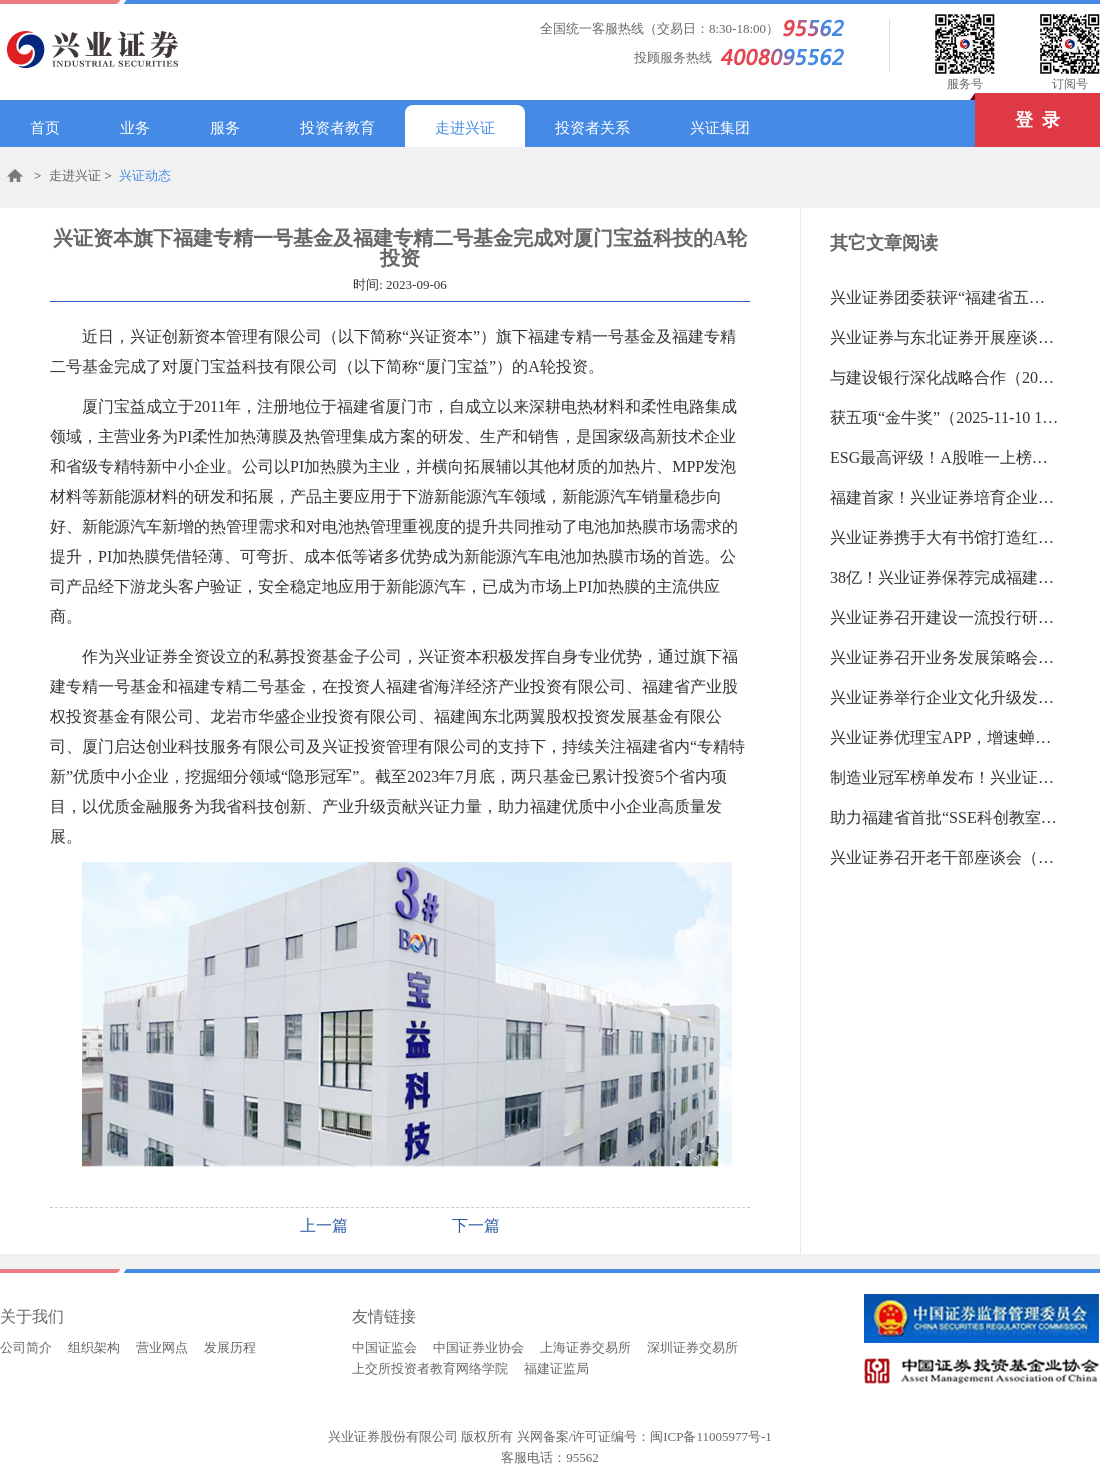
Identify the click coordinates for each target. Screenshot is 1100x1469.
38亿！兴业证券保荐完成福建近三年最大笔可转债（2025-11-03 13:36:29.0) (945, 577)
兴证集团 (720, 128)
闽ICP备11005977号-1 (711, 1436)
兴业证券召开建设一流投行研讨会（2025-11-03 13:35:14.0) (945, 617)
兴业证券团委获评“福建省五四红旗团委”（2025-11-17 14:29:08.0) (945, 297)
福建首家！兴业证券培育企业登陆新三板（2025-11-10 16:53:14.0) (945, 497)
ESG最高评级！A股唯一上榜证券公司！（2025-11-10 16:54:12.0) (945, 457)
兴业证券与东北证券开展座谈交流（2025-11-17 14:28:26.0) (945, 337)
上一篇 (324, 1225)
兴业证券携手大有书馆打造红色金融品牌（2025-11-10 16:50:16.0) (945, 537)
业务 (135, 128)
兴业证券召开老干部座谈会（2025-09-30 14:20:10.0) (945, 857)
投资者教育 (337, 128)
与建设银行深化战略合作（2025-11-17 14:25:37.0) (945, 377)
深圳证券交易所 (692, 1347)
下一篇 (476, 1225)
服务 (225, 128)
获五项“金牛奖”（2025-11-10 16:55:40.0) (945, 417)
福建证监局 (556, 1368)
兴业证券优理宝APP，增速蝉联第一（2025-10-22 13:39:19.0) (945, 737)
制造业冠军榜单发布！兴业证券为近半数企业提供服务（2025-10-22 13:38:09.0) (945, 777)
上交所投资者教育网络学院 (430, 1368)
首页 (45, 128)
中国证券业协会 (478, 1347)
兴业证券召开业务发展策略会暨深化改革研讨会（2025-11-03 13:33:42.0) (945, 657)
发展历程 (230, 1347)
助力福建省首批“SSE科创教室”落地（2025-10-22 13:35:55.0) (945, 817)
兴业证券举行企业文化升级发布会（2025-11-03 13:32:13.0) (945, 697)
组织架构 (94, 1347)
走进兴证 (465, 128)
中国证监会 (384, 1347)
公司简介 (26, 1347)
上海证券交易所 (585, 1347)
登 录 (1017, 111)
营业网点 (162, 1347)
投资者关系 (592, 128)
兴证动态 (145, 175)
